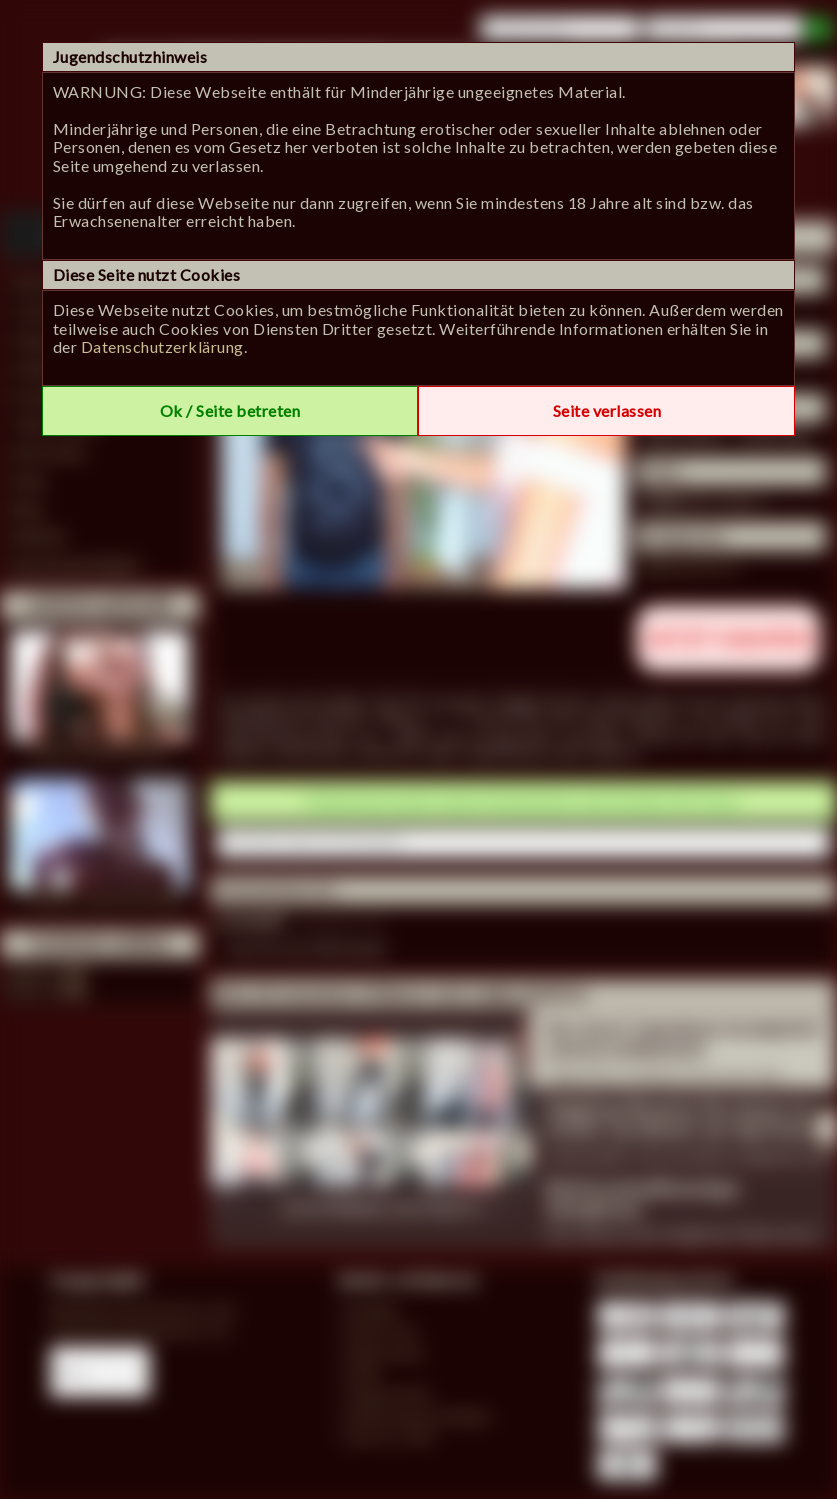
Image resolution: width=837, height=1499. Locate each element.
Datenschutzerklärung (162, 346)
